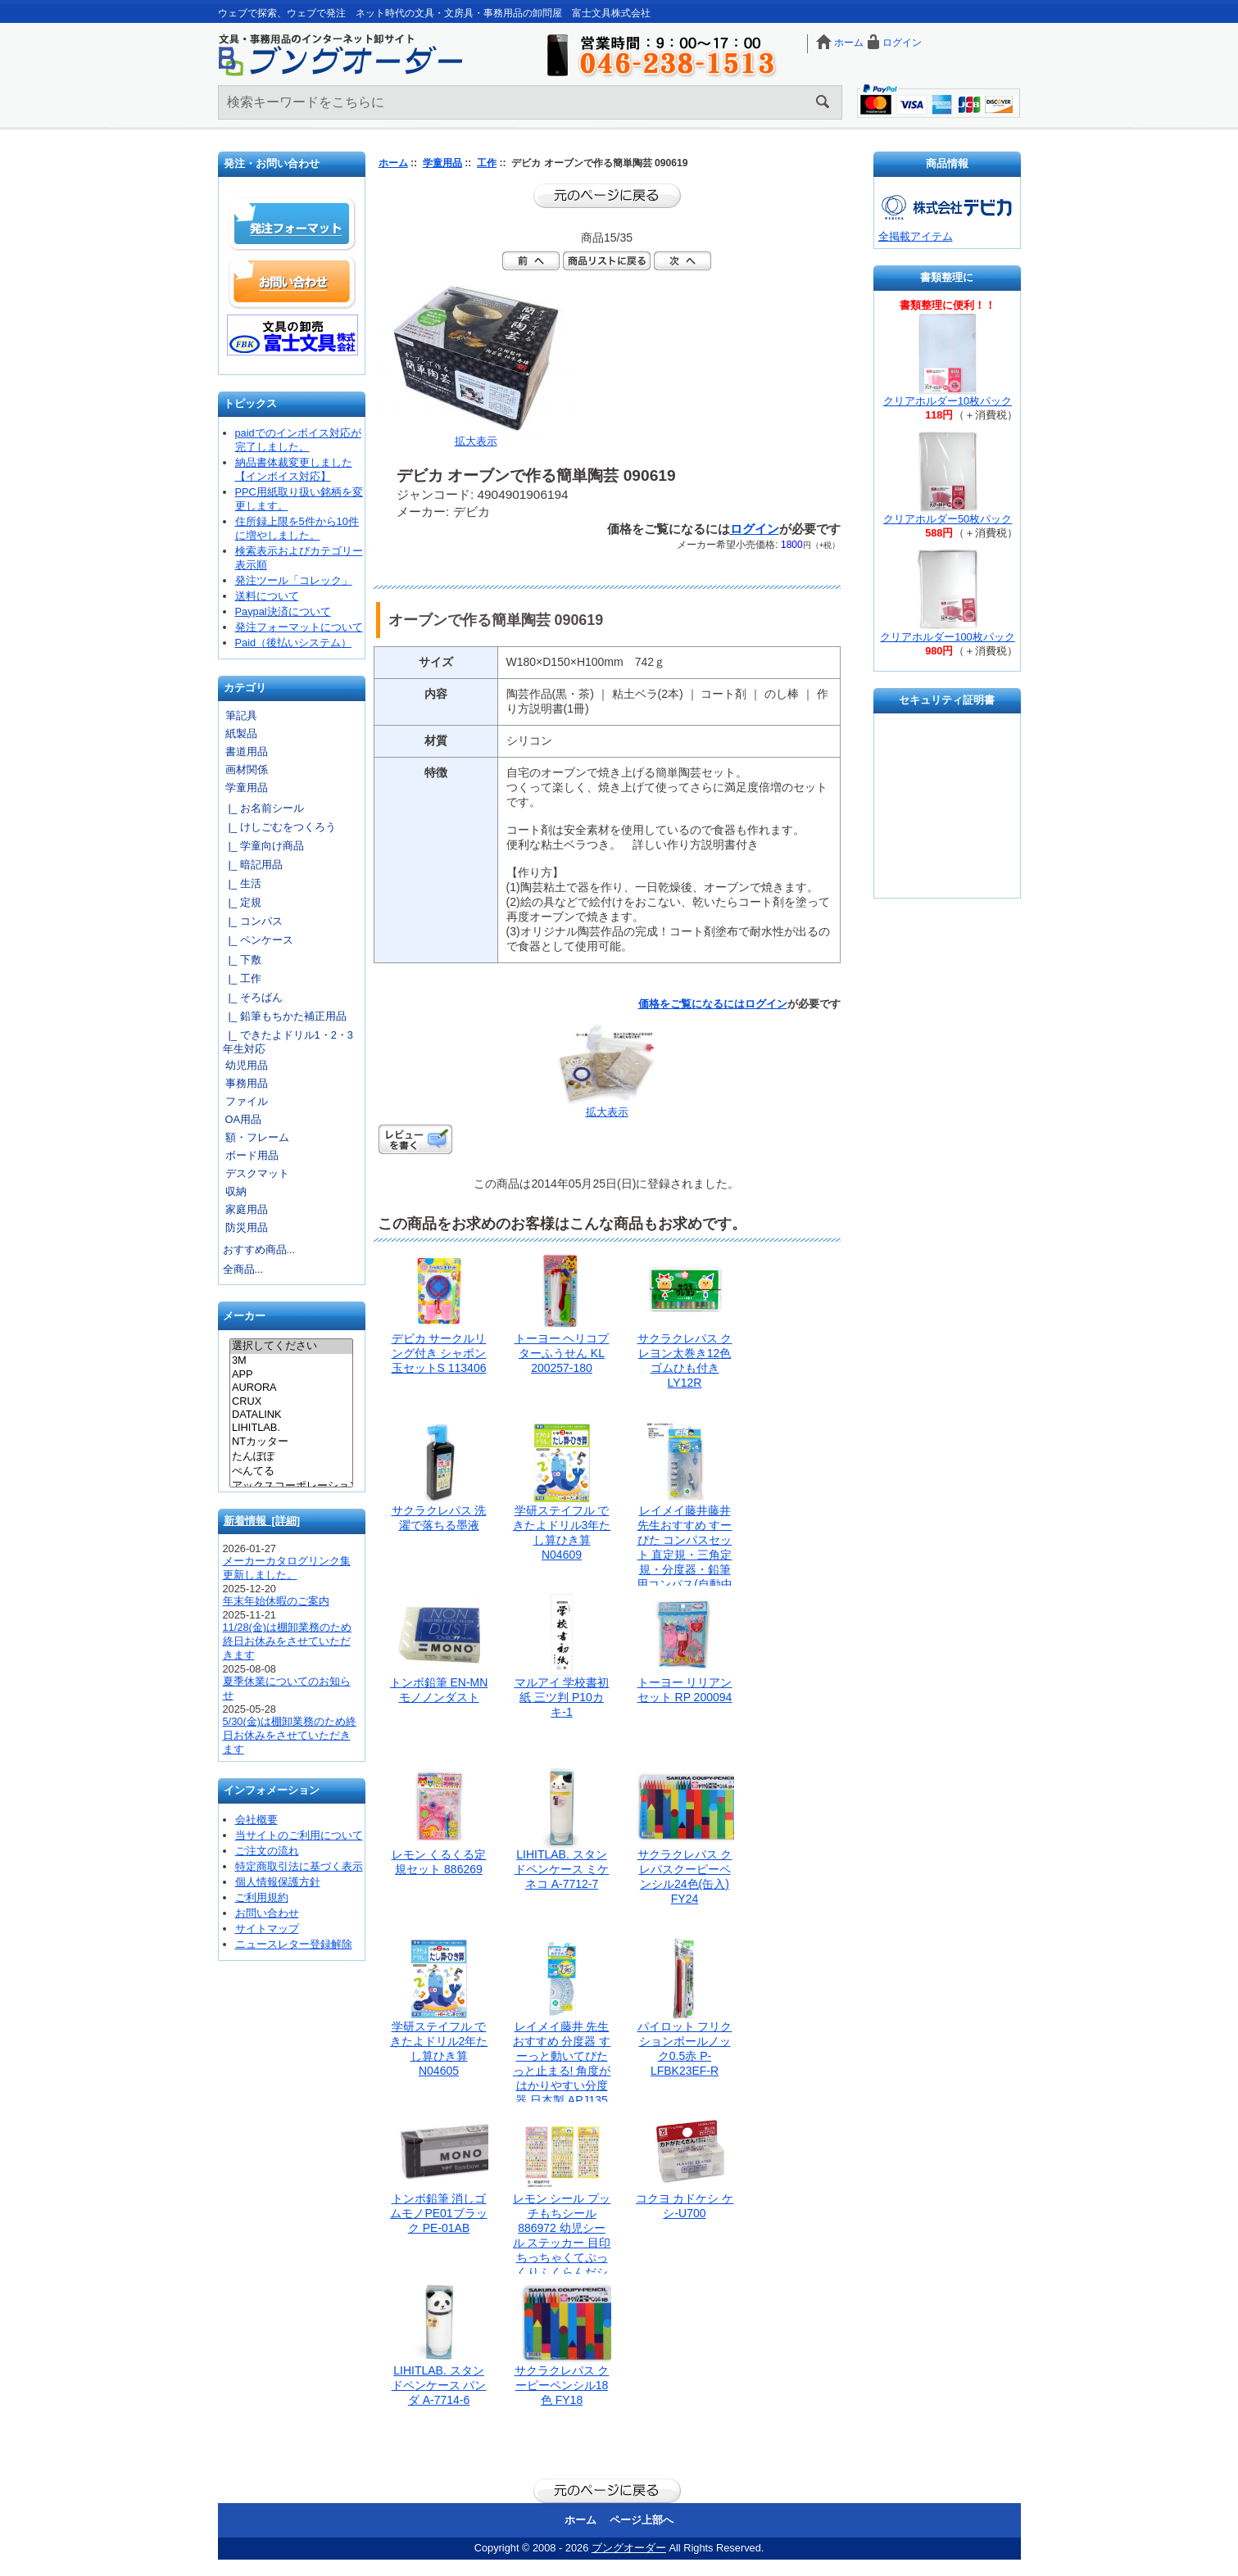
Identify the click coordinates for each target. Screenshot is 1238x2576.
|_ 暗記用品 (253, 864)
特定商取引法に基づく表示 (299, 1866)
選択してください (291, 1346)
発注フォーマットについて (299, 627)
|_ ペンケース (258, 940)
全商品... (243, 1269)
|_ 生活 (242, 883)
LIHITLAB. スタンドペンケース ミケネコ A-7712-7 (562, 1869)
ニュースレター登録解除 (293, 1944)
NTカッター (291, 1442)
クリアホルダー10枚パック (947, 401)
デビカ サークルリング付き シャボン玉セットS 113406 (439, 1353)
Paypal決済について (283, 611)
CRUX (291, 1401)
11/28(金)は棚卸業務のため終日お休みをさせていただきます (287, 1641)
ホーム (849, 43)
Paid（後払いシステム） (293, 642)
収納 (236, 1191)
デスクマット (257, 1173)
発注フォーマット (292, 224)
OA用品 (243, 1119)
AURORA (291, 1387)
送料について (267, 596)
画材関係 (246, 769)
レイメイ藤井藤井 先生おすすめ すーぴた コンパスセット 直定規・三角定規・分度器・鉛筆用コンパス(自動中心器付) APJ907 (684, 1554)
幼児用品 (246, 1065)
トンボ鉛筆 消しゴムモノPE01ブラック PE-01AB (438, 2213)
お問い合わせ (292, 281)
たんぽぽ (291, 1457)
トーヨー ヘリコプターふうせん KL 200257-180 (562, 1353)
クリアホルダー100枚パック (947, 637)
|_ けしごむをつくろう (279, 827)
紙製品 (241, 733)
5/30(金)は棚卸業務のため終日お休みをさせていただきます (289, 1735)
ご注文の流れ (267, 1851)
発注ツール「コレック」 (293, 580)
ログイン (902, 43)
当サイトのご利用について (299, 1835)
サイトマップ (267, 1928)
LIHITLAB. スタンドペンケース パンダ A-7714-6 (439, 2385)
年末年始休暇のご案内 (276, 1601)
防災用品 (246, 1227)
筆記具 (241, 715)
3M (291, 1360)
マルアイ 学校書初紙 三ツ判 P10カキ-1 (562, 1697)
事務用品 (246, 1083)
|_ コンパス (253, 921)
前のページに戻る (607, 195)
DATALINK (291, 1414)
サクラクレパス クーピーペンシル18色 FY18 (562, 2385)
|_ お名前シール (263, 808)
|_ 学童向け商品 (263, 846)
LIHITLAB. (291, 1427)
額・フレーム (257, 1137)
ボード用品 (252, 1155)
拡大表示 (606, 1107)
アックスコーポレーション (291, 1486)
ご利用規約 (261, 1897)
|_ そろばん (253, 997)
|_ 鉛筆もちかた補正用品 (285, 1016)
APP (291, 1374)
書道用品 (246, 751)
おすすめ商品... (259, 1249)
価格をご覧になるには (691, 1004)
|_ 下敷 (242, 959)
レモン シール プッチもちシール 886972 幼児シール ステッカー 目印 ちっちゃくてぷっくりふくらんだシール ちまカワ (562, 2242)
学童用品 (442, 163)
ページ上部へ (641, 2520)
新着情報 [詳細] (262, 1520)
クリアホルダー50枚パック (947, 519)
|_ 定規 (242, 902)
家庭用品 (246, 1209)
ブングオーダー (629, 2548)
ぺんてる (291, 1472)
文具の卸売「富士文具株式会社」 (292, 335)
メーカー (244, 1316)
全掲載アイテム (915, 236)
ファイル (246, 1101)
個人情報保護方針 (277, 1882)
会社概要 (256, 1819)
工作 (487, 163)
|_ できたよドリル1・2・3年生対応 (288, 1042)
